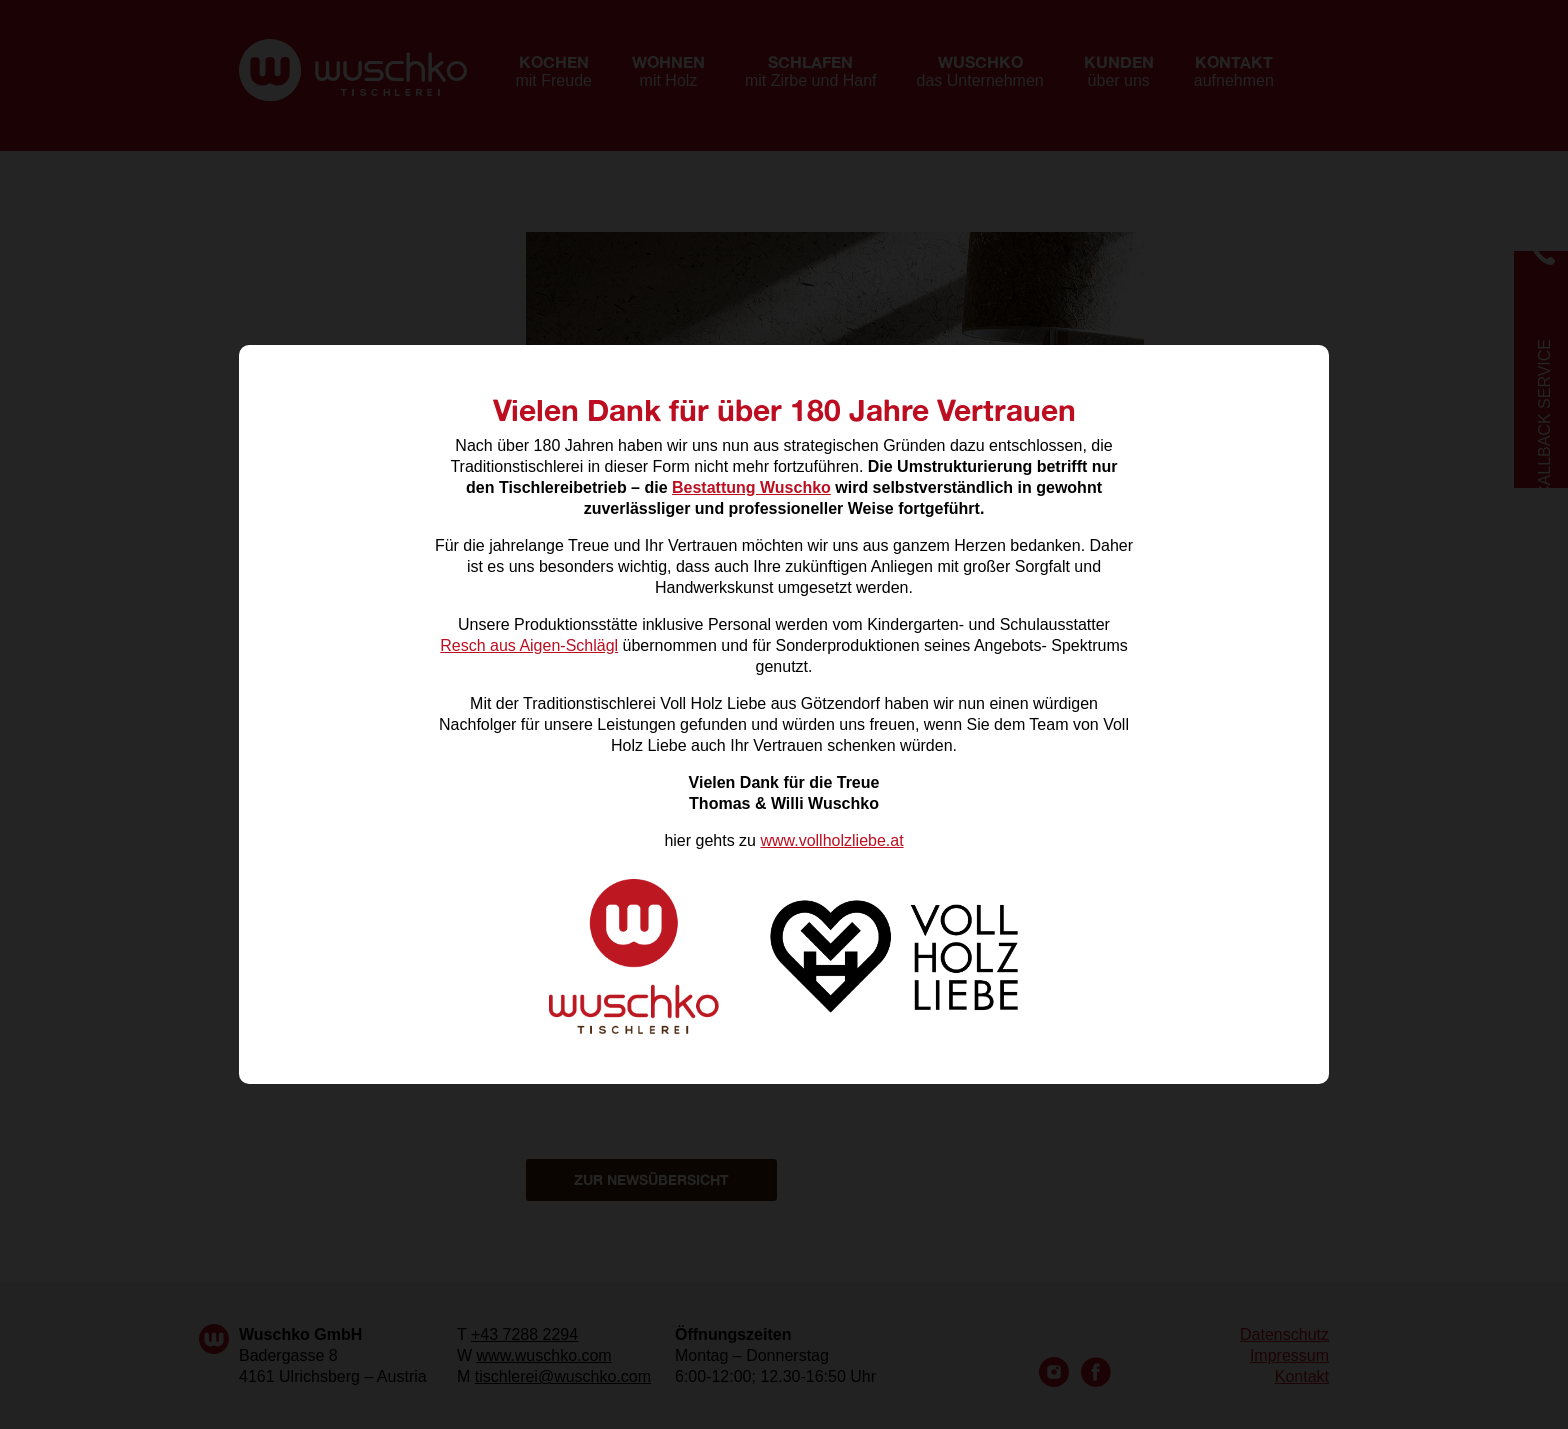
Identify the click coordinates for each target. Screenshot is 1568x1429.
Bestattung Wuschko (751, 487)
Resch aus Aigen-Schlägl (529, 645)
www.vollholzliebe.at (831, 840)
